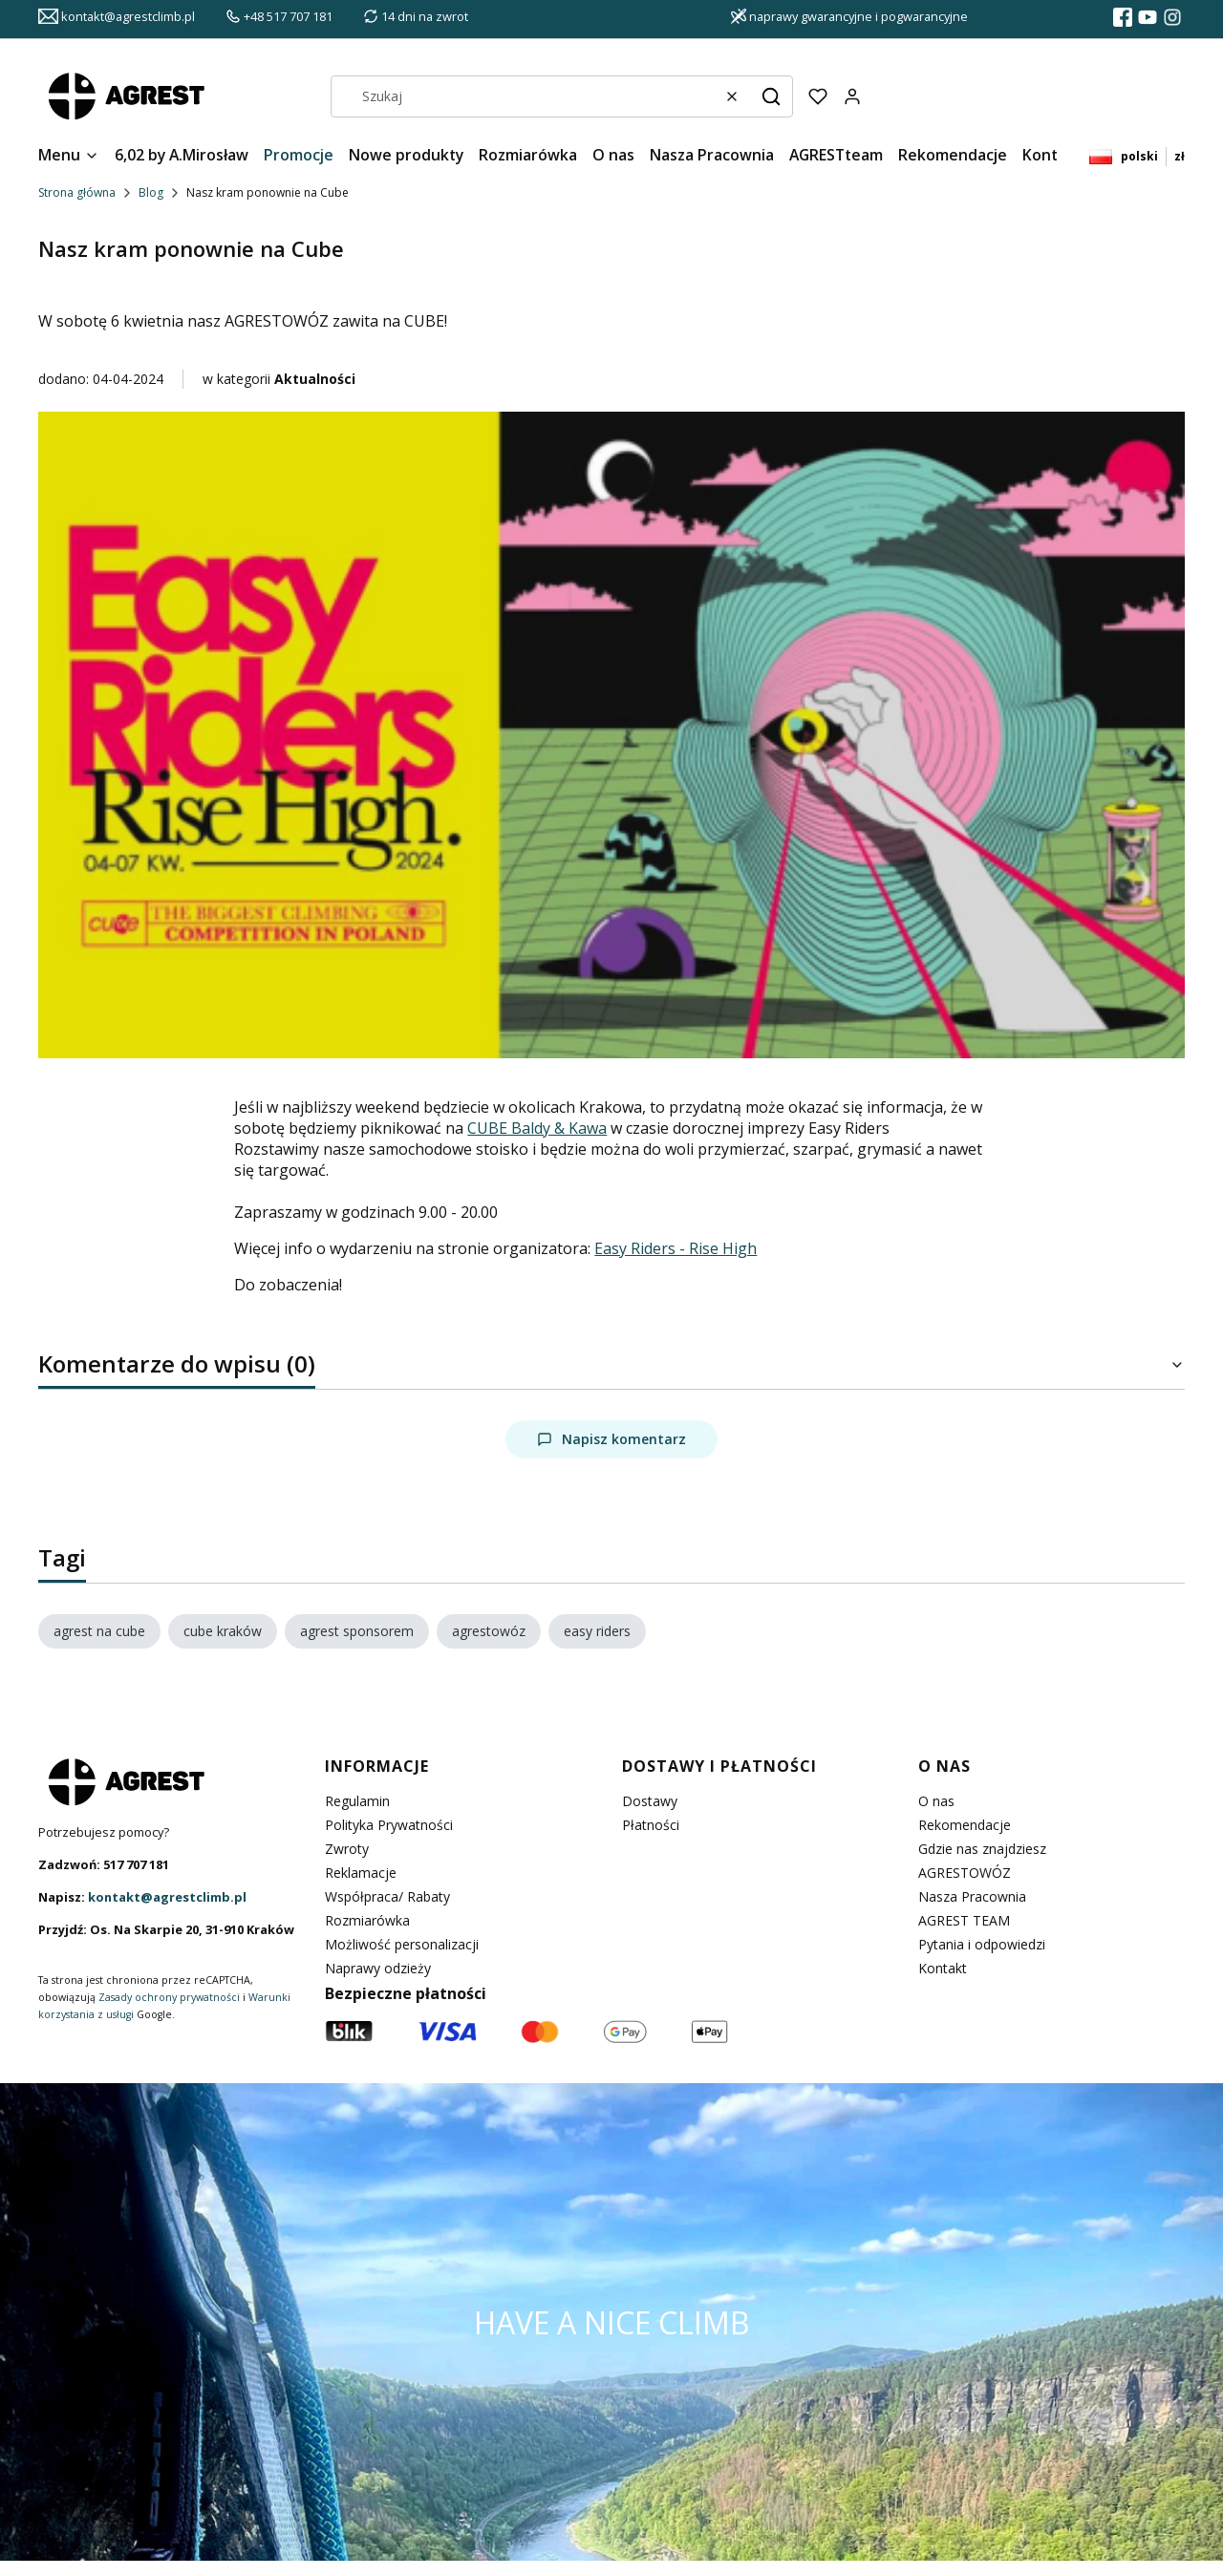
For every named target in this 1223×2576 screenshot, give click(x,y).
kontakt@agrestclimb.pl (167, 1896)
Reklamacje (361, 1872)
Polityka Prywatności (389, 1825)
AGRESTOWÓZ (964, 1872)
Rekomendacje (964, 1825)
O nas (936, 1801)
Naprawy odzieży (378, 1968)
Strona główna (77, 192)
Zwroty (347, 1849)
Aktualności (314, 379)
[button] (771, 96)
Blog (151, 192)
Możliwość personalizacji (402, 1944)
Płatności (650, 1825)
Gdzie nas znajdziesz (982, 1849)
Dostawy (649, 1801)
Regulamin (357, 1801)
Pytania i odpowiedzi (981, 1944)
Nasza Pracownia (972, 1896)
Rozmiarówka (367, 1920)
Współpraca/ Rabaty (387, 1896)
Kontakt (942, 1968)
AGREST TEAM (964, 1920)
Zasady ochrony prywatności (169, 1997)
